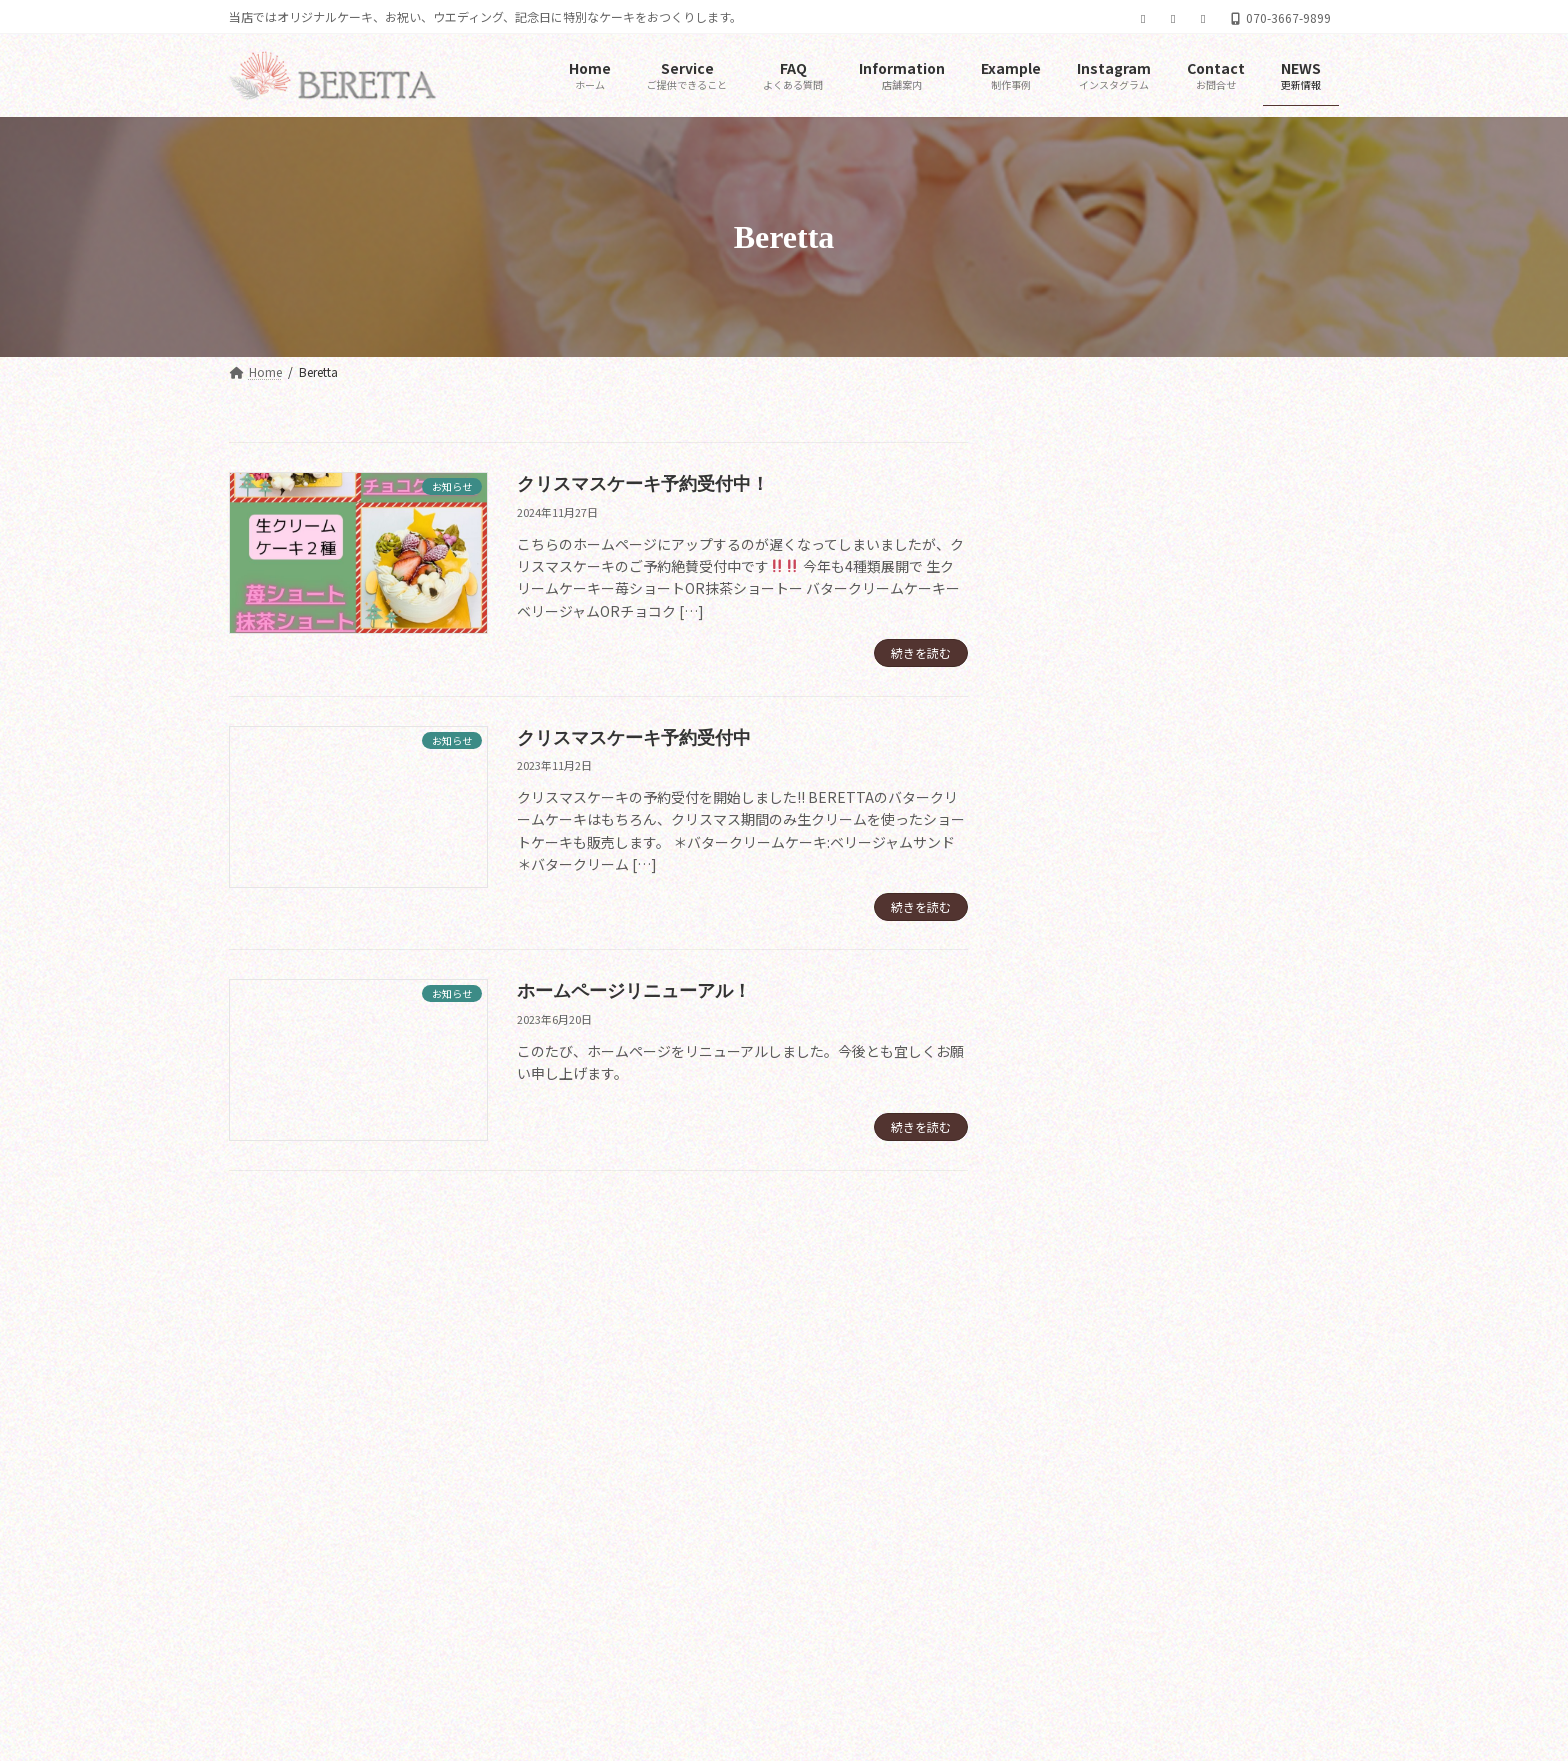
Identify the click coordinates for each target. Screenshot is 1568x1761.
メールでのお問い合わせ (306, 1496)
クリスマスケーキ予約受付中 (634, 738)
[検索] (1288, 460)
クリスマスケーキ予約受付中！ (643, 484)
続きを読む (921, 652)
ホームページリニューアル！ (634, 991)
